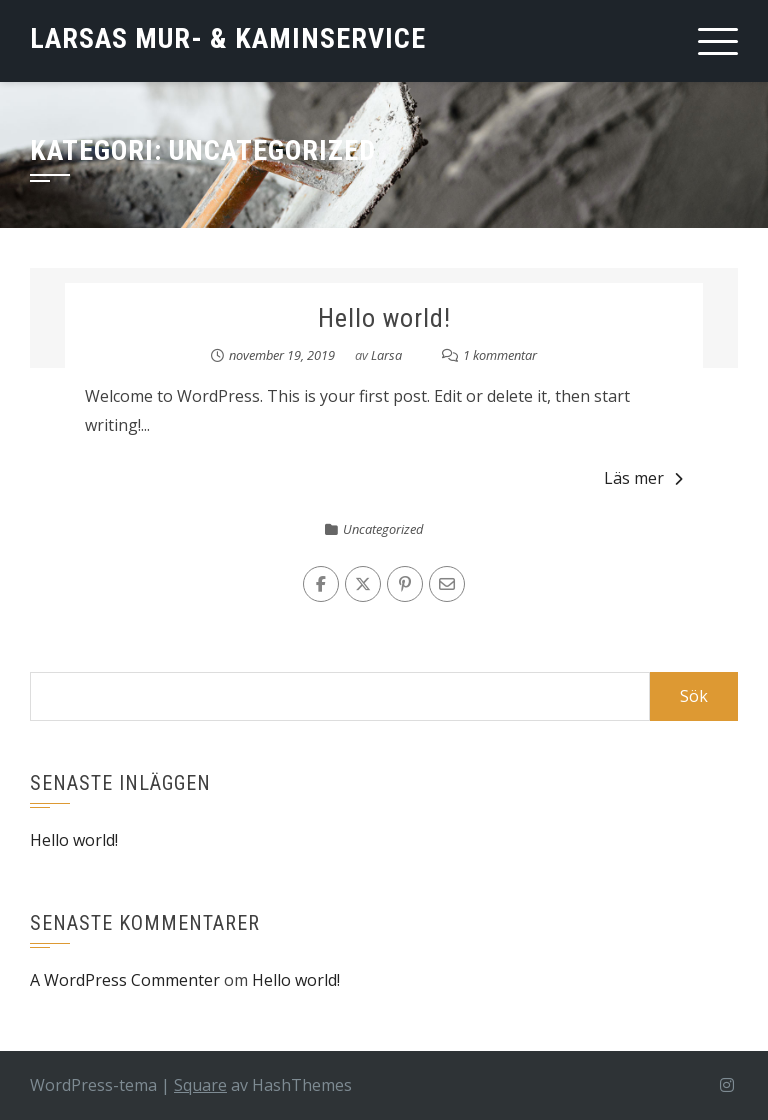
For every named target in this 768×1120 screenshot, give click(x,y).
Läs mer (643, 478)
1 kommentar (500, 355)
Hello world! (384, 318)
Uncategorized (383, 529)
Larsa (386, 355)
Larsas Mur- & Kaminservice (228, 38)
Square (200, 1085)
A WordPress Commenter (125, 980)
